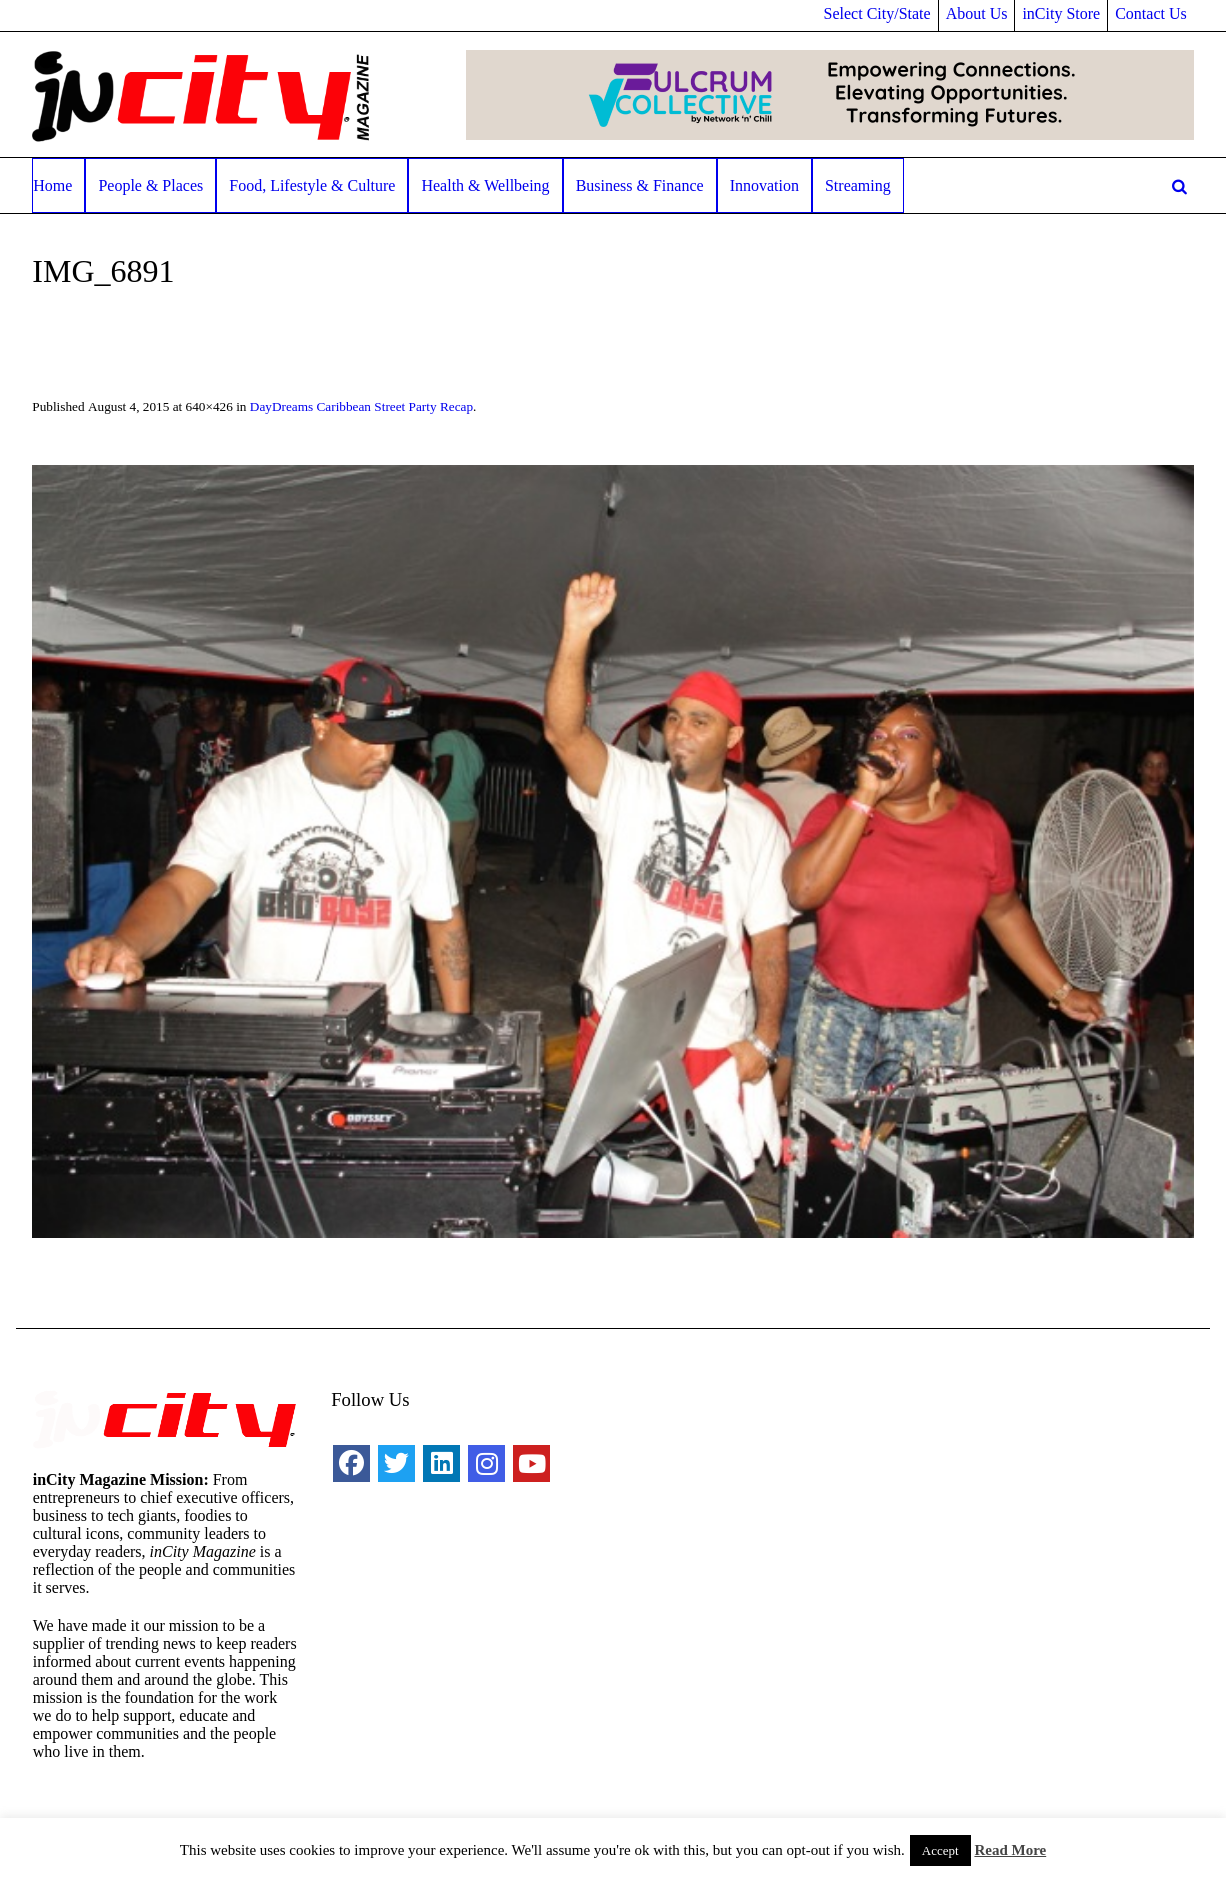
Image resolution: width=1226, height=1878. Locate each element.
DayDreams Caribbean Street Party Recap (361, 406)
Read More (1010, 1850)
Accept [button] (940, 1850)
